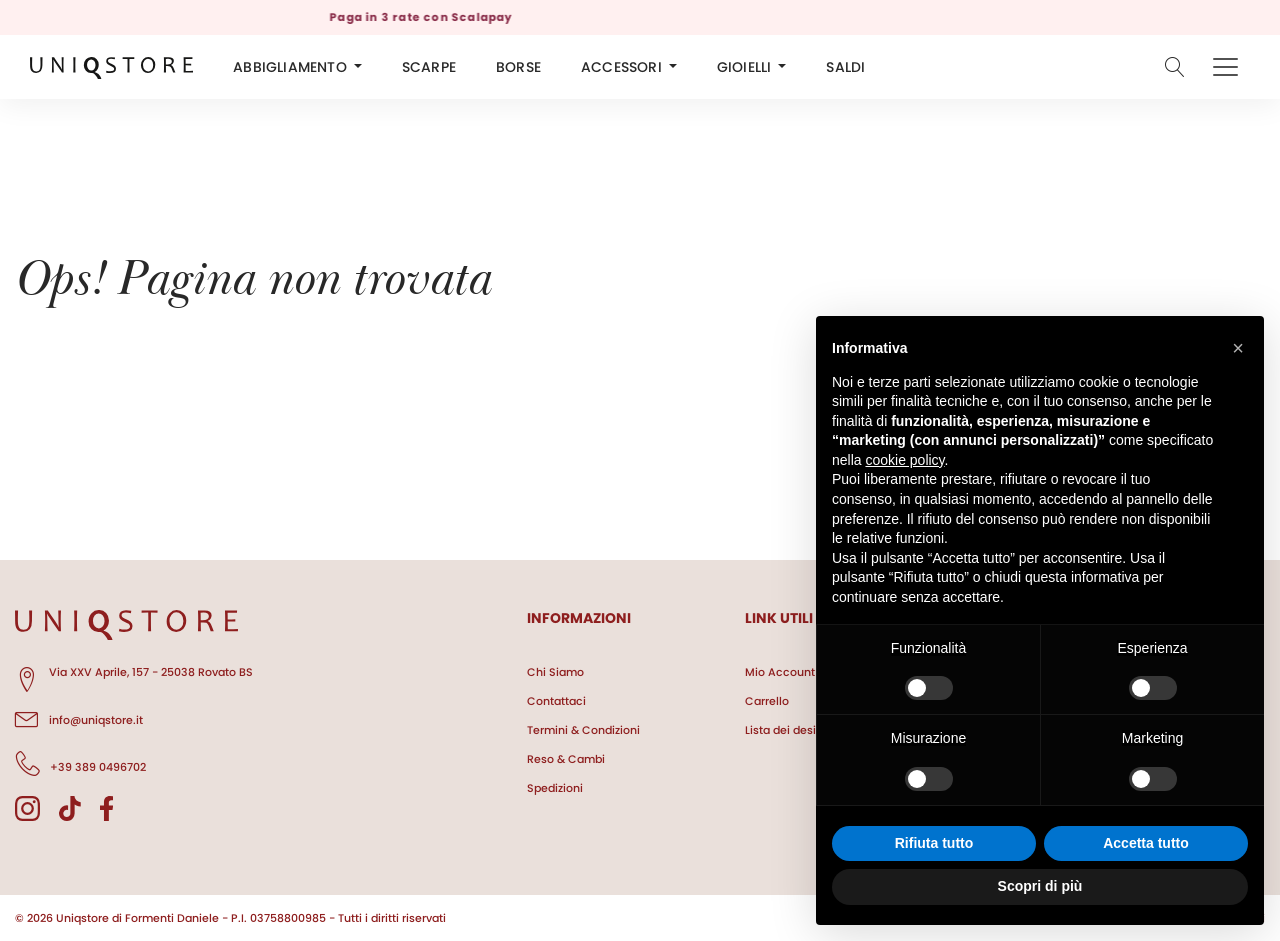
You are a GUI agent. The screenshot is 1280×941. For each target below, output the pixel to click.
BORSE (518, 67)
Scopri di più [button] (1040, 886)
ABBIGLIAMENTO (290, 67)
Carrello (767, 701)
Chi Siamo (555, 672)
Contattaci (556, 701)
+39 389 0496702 (80, 764)
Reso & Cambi (566, 759)
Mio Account (780, 672)
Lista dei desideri (791, 730)
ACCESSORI (621, 67)
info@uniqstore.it (79, 717)
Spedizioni (555, 788)
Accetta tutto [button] (1146, 843)
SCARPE (429, 67)
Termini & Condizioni (583, 730)
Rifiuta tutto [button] (934, 843)
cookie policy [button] (904, 460)
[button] (1238, 348)
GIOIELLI (744, 67)
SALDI (845, 67)
